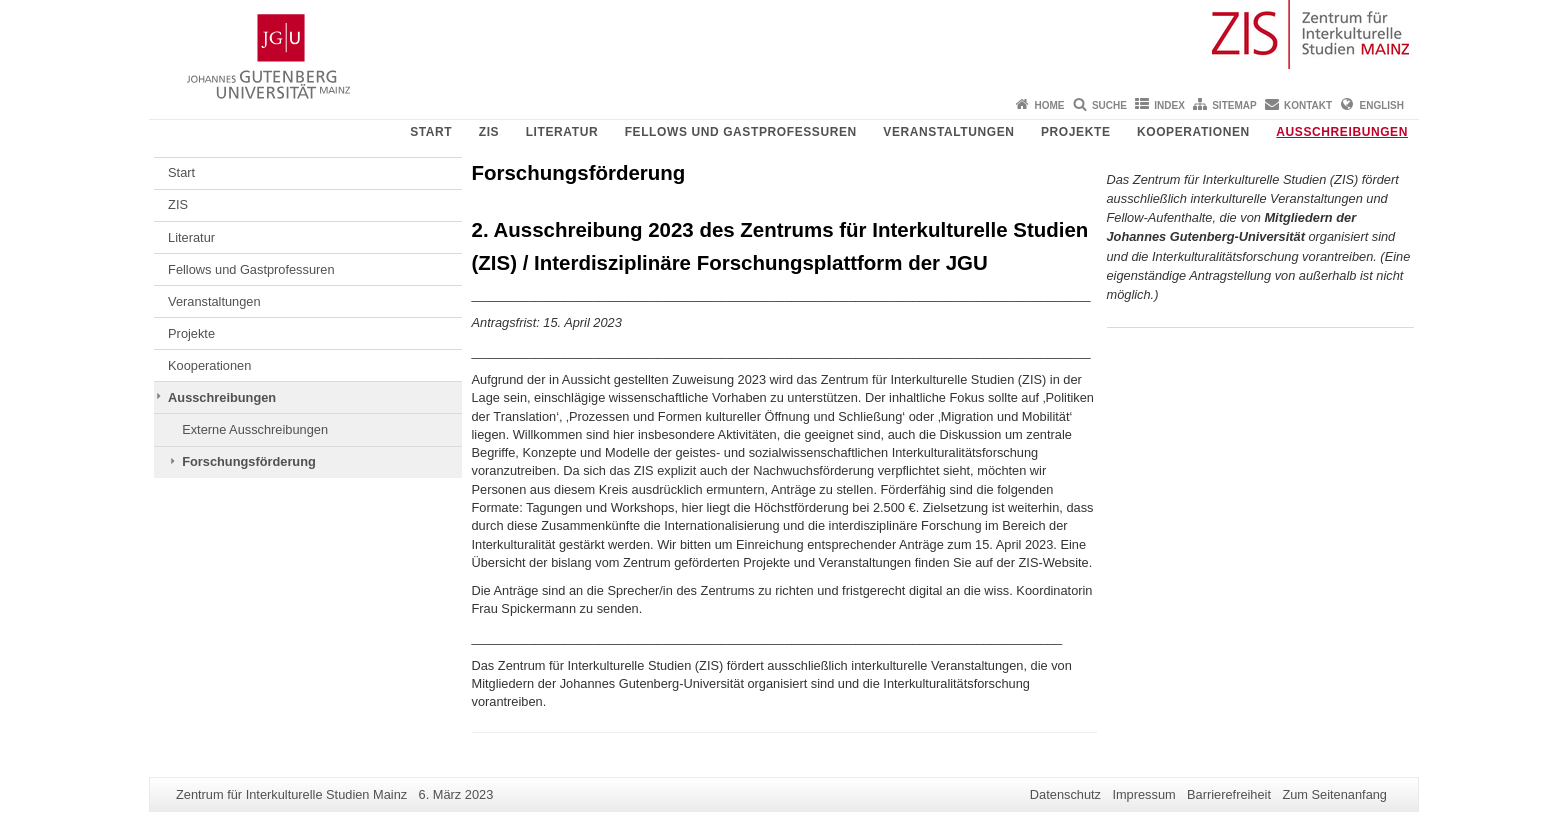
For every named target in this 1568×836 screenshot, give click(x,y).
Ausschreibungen (1342, 132)
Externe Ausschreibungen (255, 429)
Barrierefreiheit (1229, 794)
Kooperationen (1193, 132)
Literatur (562, 132)
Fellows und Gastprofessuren (741, 132)
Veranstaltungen (948, 132)
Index (1169, 105)
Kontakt (1308, 105)
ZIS (489, 132)
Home (1050, 105)
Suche (1109, 105)
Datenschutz (1065, 794)
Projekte (1075, 132)
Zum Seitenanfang (1334, 794)
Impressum (1143, 794)
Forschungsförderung (249, 461)
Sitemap (1234, 105)
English (1382, 105)
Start (431, 132)
